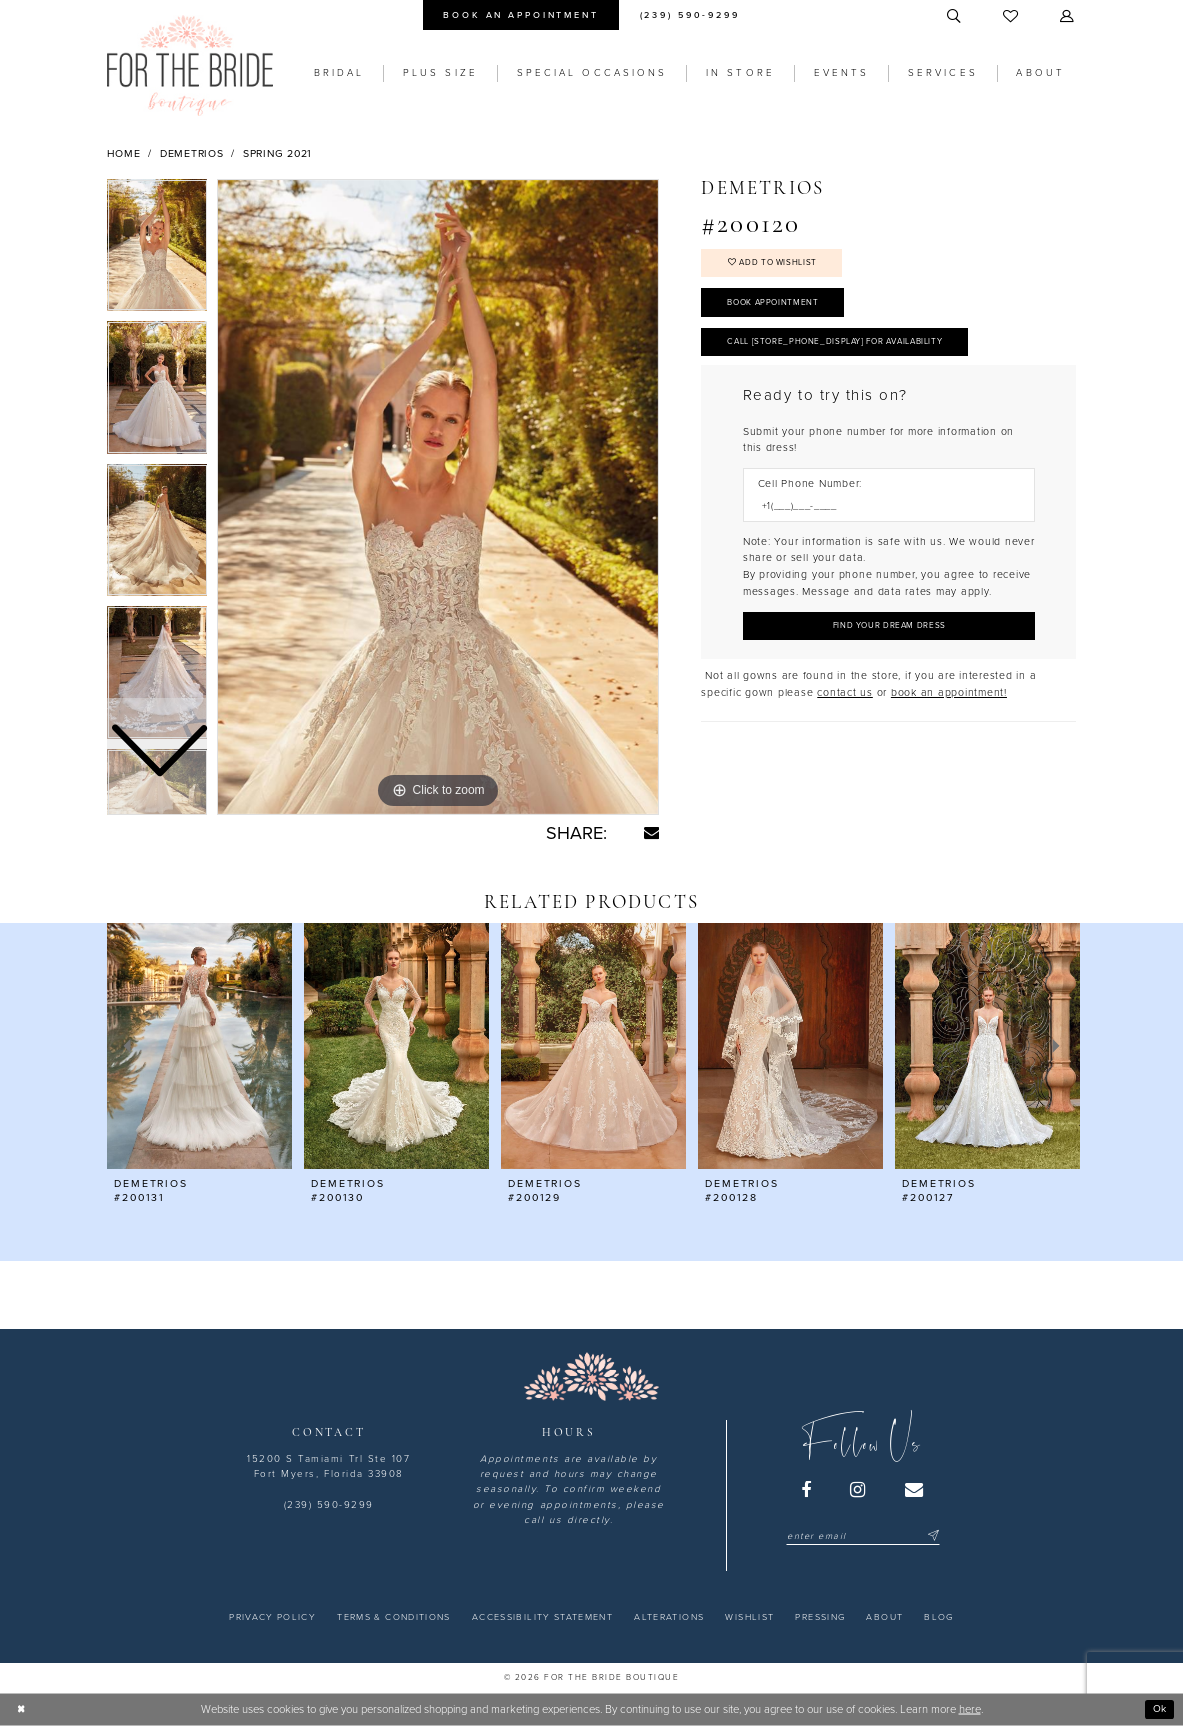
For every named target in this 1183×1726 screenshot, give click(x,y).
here (970, 1709)
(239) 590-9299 (329, 1505)
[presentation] (200, 1046)
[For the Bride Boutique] (190, 65)
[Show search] (955, 17)
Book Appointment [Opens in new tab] (778, 309)
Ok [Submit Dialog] (1158, 1708)
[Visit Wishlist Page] (1012, 17)
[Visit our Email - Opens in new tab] (915, 1490)
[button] (1069, 17)
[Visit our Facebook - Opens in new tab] (807, 1490)
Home (124, 153)
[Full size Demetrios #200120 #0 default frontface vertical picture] (438, 497)
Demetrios (192, 153)
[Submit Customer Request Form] (889, 640)
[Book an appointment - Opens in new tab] (521, 15)
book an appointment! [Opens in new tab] (949, 708)
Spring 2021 (277, 153)
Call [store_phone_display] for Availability (849, 352)
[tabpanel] (438, 497)
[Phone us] (689, 15)
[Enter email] (862, 1536)
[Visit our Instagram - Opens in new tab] (859, 1490)
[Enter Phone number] (882, 519)
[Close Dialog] (22, 1709)
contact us (845, 708)
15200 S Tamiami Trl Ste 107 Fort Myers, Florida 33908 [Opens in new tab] (328, 1466)
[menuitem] (521, 15)
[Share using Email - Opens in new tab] (651, 832)
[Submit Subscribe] (931, 1536)
